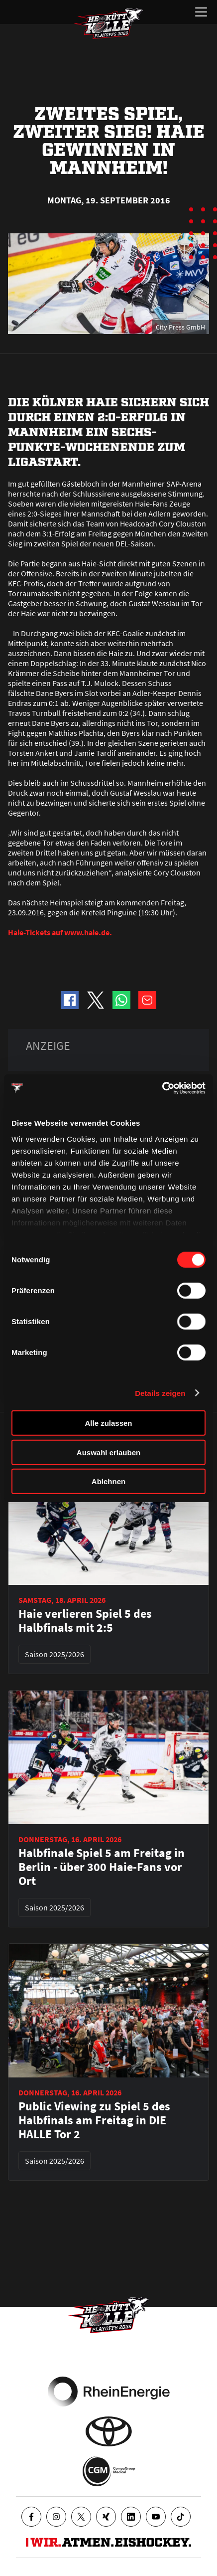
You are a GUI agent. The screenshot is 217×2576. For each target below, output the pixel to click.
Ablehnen (108, 1481)
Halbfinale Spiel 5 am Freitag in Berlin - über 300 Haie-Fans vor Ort (101, 1867)
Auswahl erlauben (108, 1452)
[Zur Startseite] (108, 23)
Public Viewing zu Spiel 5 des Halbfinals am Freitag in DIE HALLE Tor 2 (94, 2120)
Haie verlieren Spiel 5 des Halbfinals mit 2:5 (85, 1621)
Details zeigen (160, 1392)
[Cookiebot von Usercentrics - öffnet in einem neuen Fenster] (162, 1087)
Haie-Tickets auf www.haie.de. (60, 932)
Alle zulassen (108, 1423)
